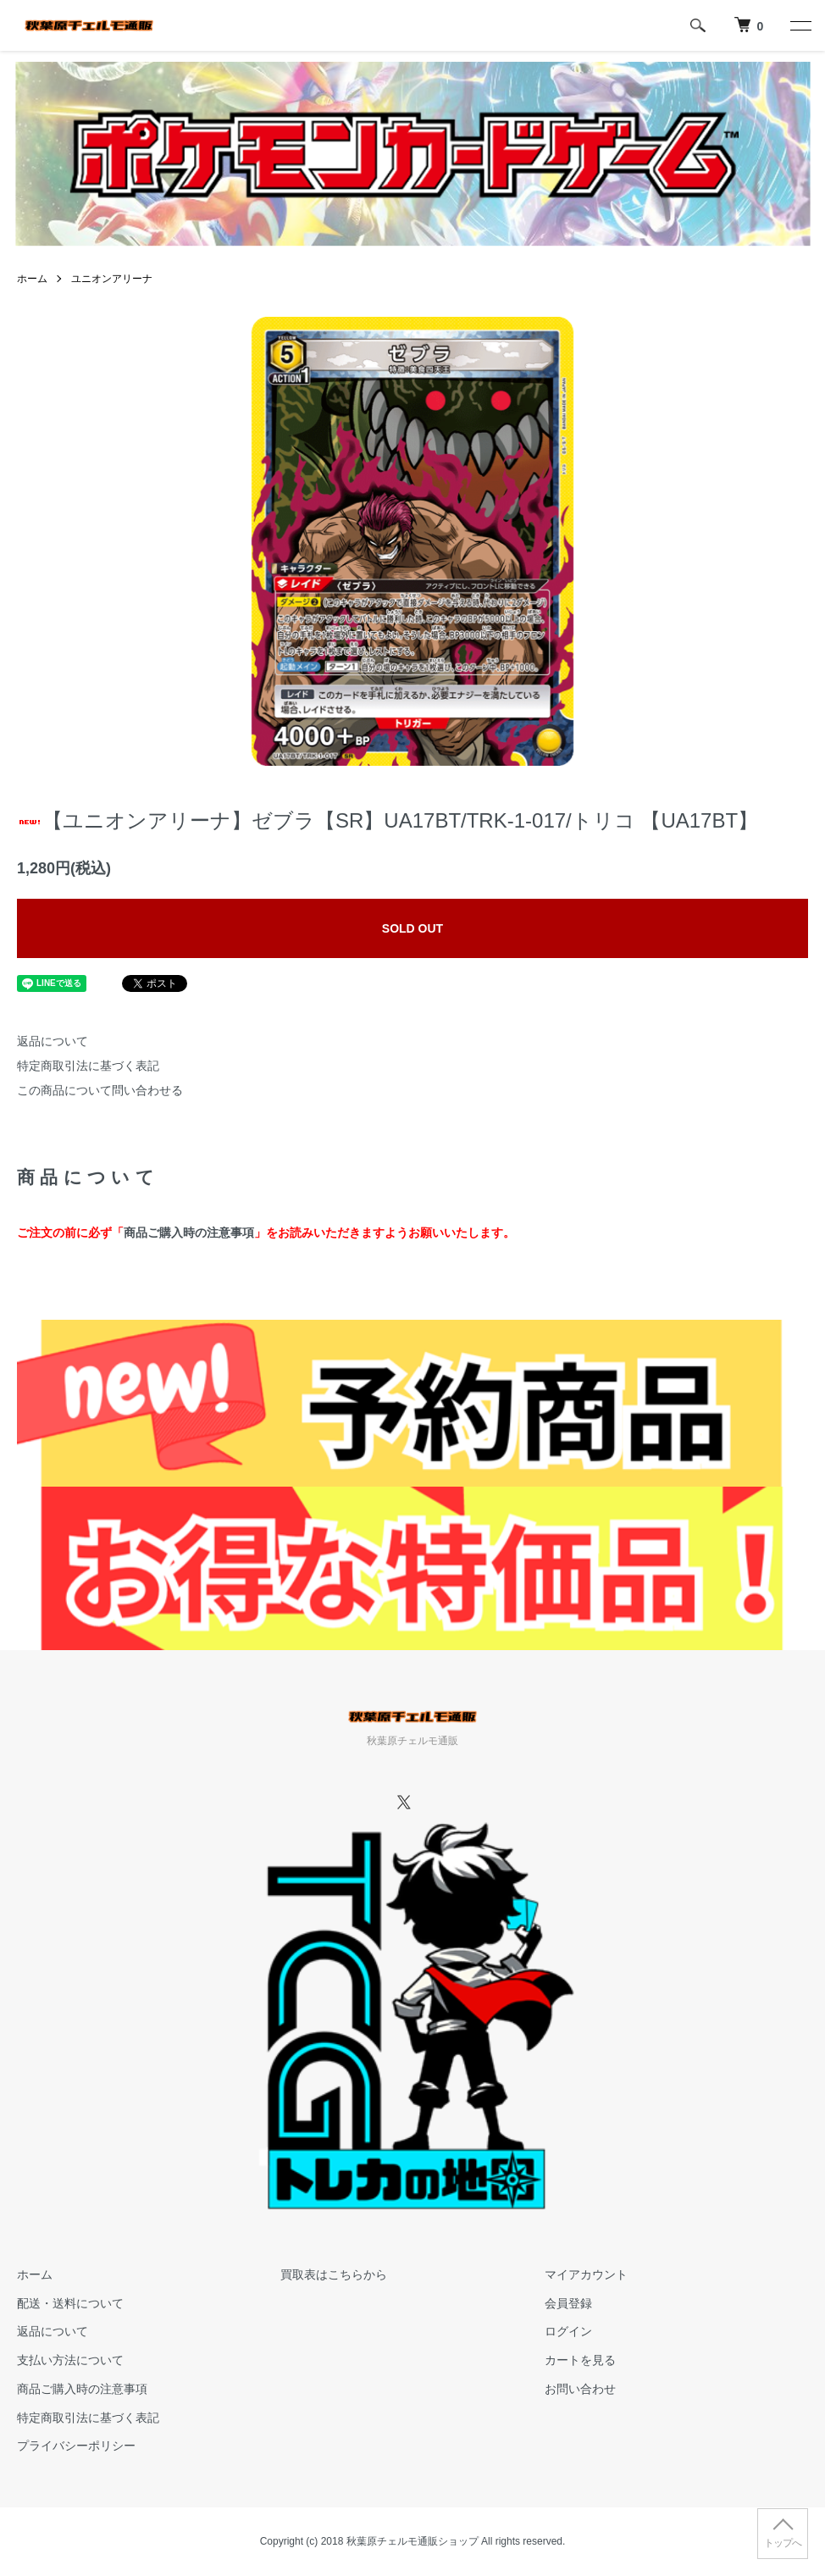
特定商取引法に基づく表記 (88, 1065)
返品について (52, 1041)
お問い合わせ (580, 2389)
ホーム (32, 279)
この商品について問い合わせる (100, 1090)
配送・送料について (70, 2303)
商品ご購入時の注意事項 (189, 1232)
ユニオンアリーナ (111, 279)
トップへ (782, 2543)
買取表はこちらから (333, 2274)
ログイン (568, 2331)
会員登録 (568, 2303)
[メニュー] (799, 25)
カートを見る (580, 2360)
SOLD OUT (412, 928)
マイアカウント (586, 2274)
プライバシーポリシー (76, 2445)
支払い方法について (70, 2360)
